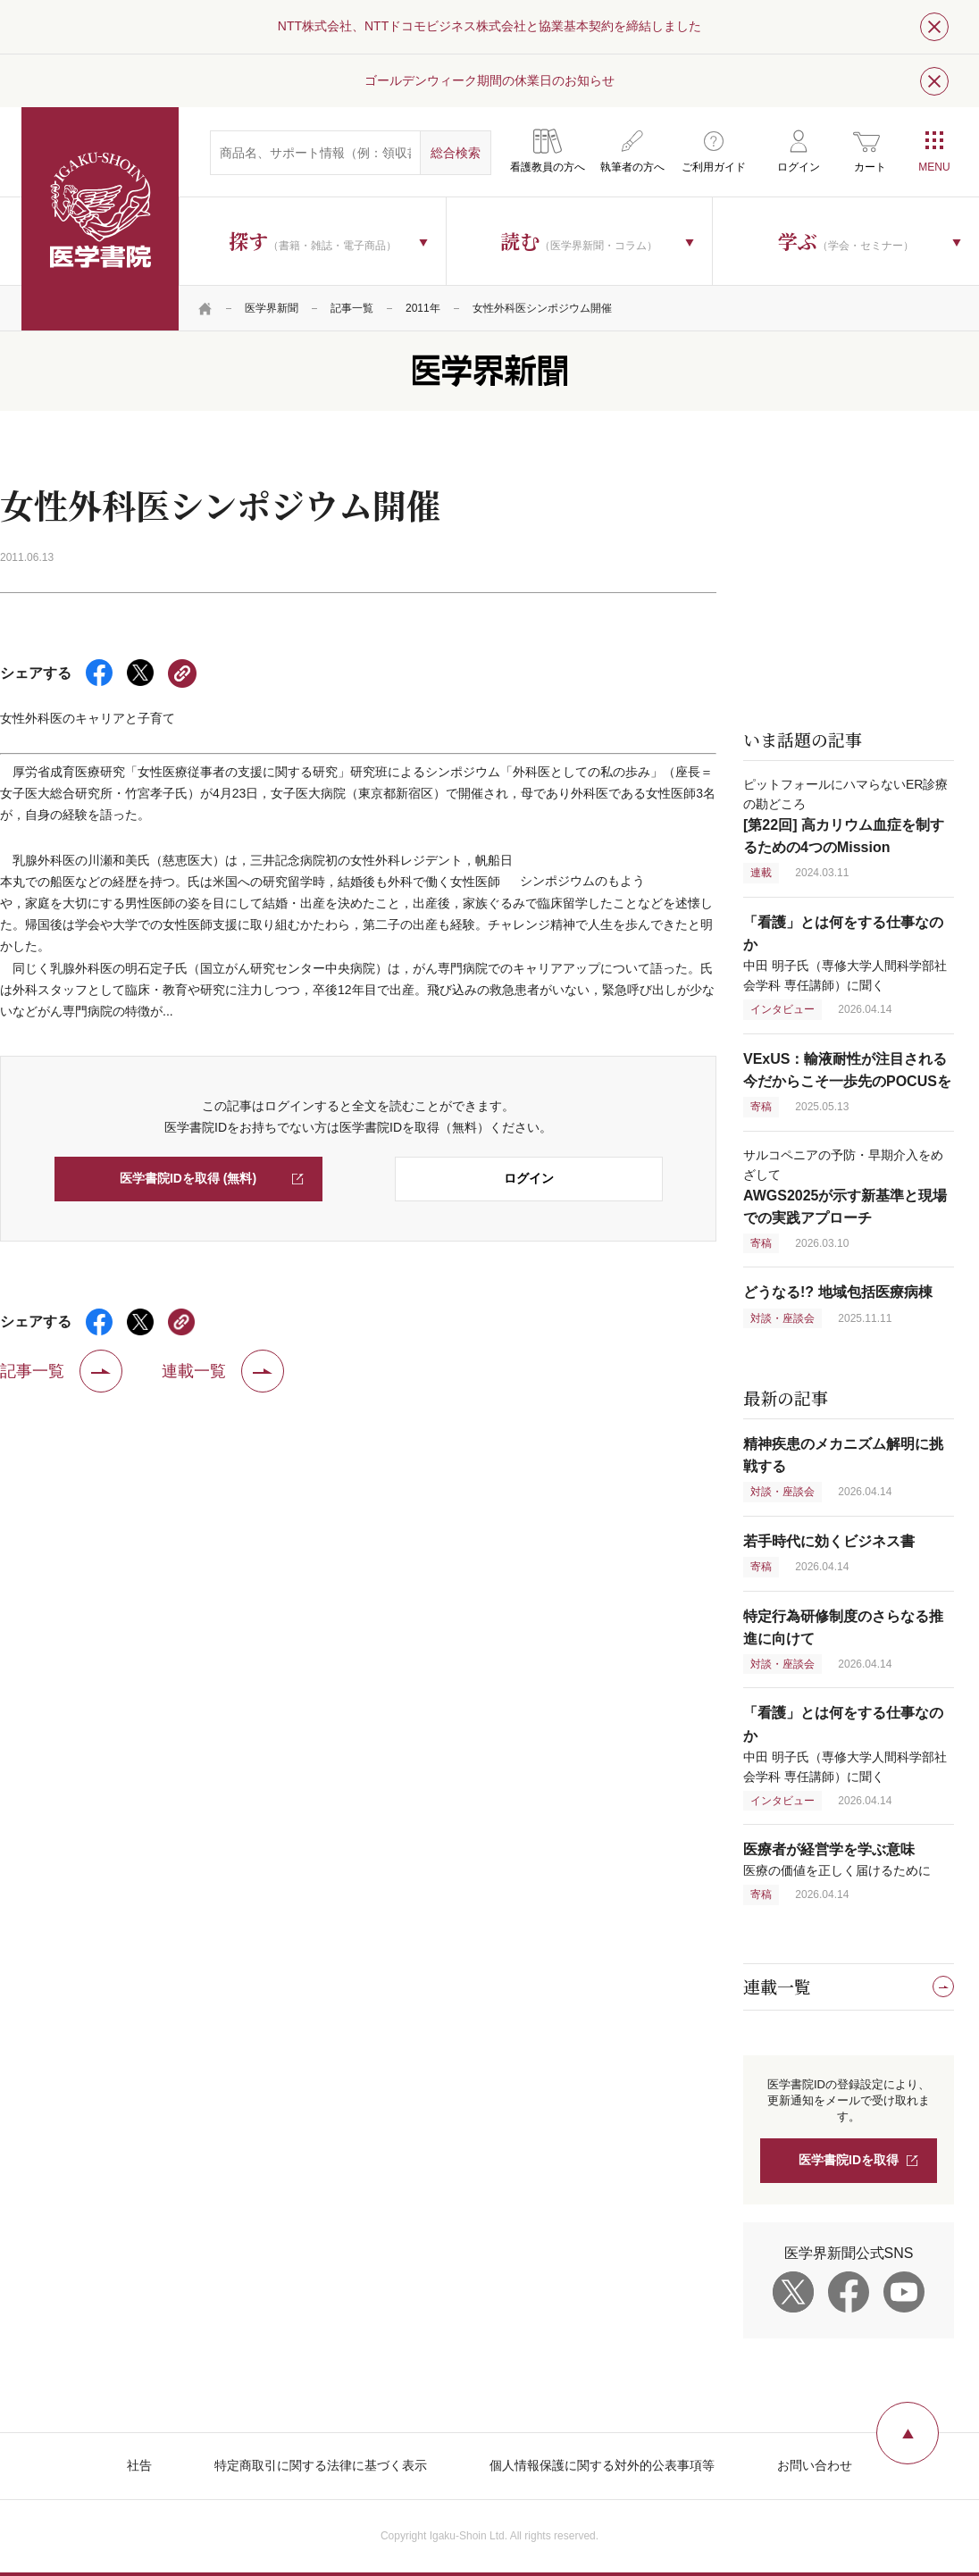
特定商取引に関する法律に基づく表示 (320, 2465)
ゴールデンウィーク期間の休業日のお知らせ (489, 80)
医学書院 (100, 218)
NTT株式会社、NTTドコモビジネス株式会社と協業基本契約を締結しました (489, 26)
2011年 (423, 308)
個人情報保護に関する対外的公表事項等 (602, 2465)
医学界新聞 (271, 308)
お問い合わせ (814, 2465)
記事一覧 (352, 308)
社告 (139, 2465)
